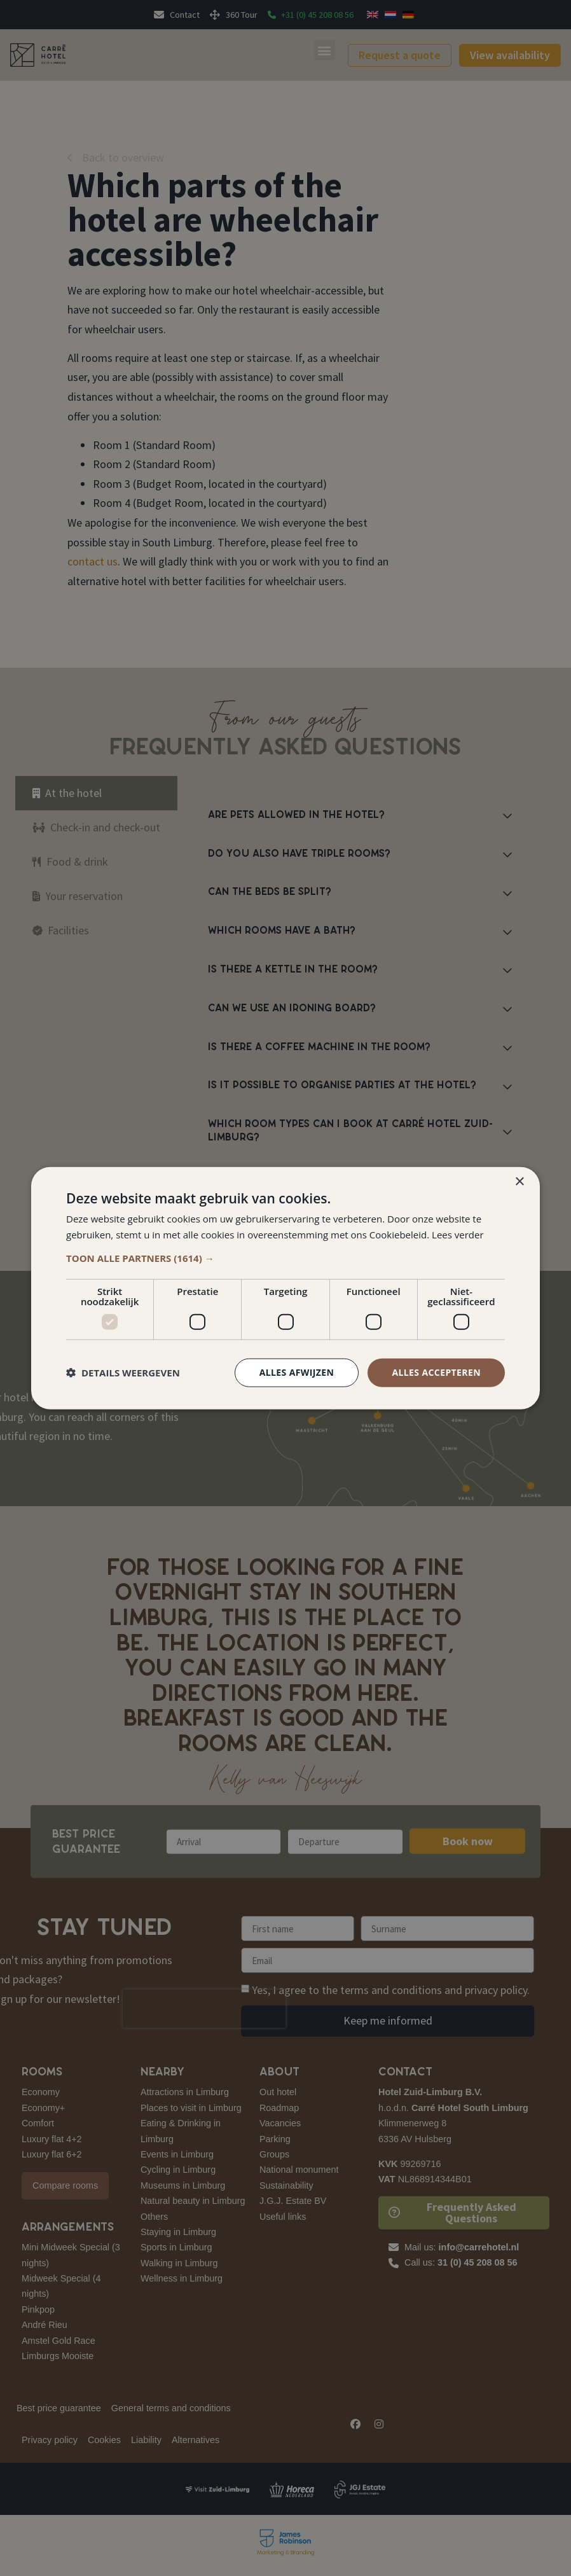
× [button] (519, 1182)
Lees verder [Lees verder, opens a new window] (458, 1234)
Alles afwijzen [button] (296, 1372)
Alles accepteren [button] (436, 1372)
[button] (285, 1258)
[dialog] (285, 1288)
